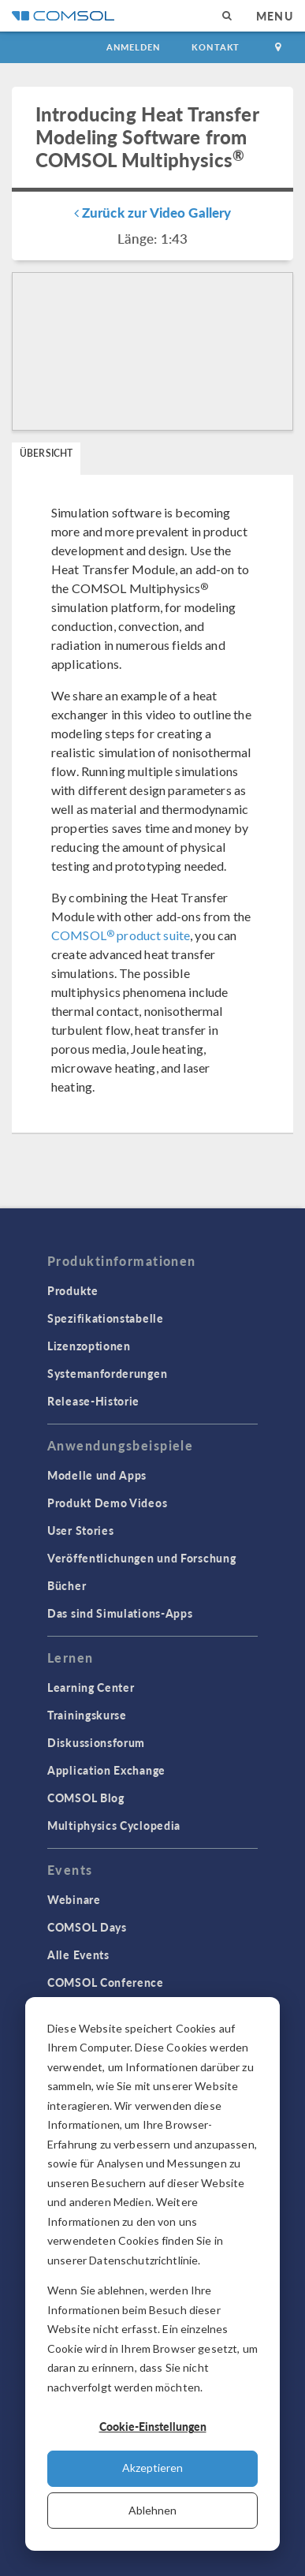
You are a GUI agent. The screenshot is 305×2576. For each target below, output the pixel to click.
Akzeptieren (152, 2467)
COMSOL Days (87, 1927)
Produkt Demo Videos (107, 1502)
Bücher (66, 1585)
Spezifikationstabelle (105, 1318)
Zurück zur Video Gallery (153, 212)
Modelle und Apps (97, 1475)
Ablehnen (152, 2510)
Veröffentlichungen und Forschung (141, 1558)
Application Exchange (106, 1770)
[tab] (46, 458)
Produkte (73, 1290)
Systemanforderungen (107, 1373)
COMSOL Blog (86, 1797)
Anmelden (133, 47)
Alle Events (78, 1954)
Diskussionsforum (96, 1742)
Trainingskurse (87, 1715)
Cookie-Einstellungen (152, 2426)
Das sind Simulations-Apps (120, 1613)
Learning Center (91, 1687)
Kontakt (216, 47)
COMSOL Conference (105, 1982)
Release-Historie (93, 1401)
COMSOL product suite (120, 935)
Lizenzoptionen (89, 1345)
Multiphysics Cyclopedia (113, 1825)
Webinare (74, 1899)
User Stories (80, 1530)
